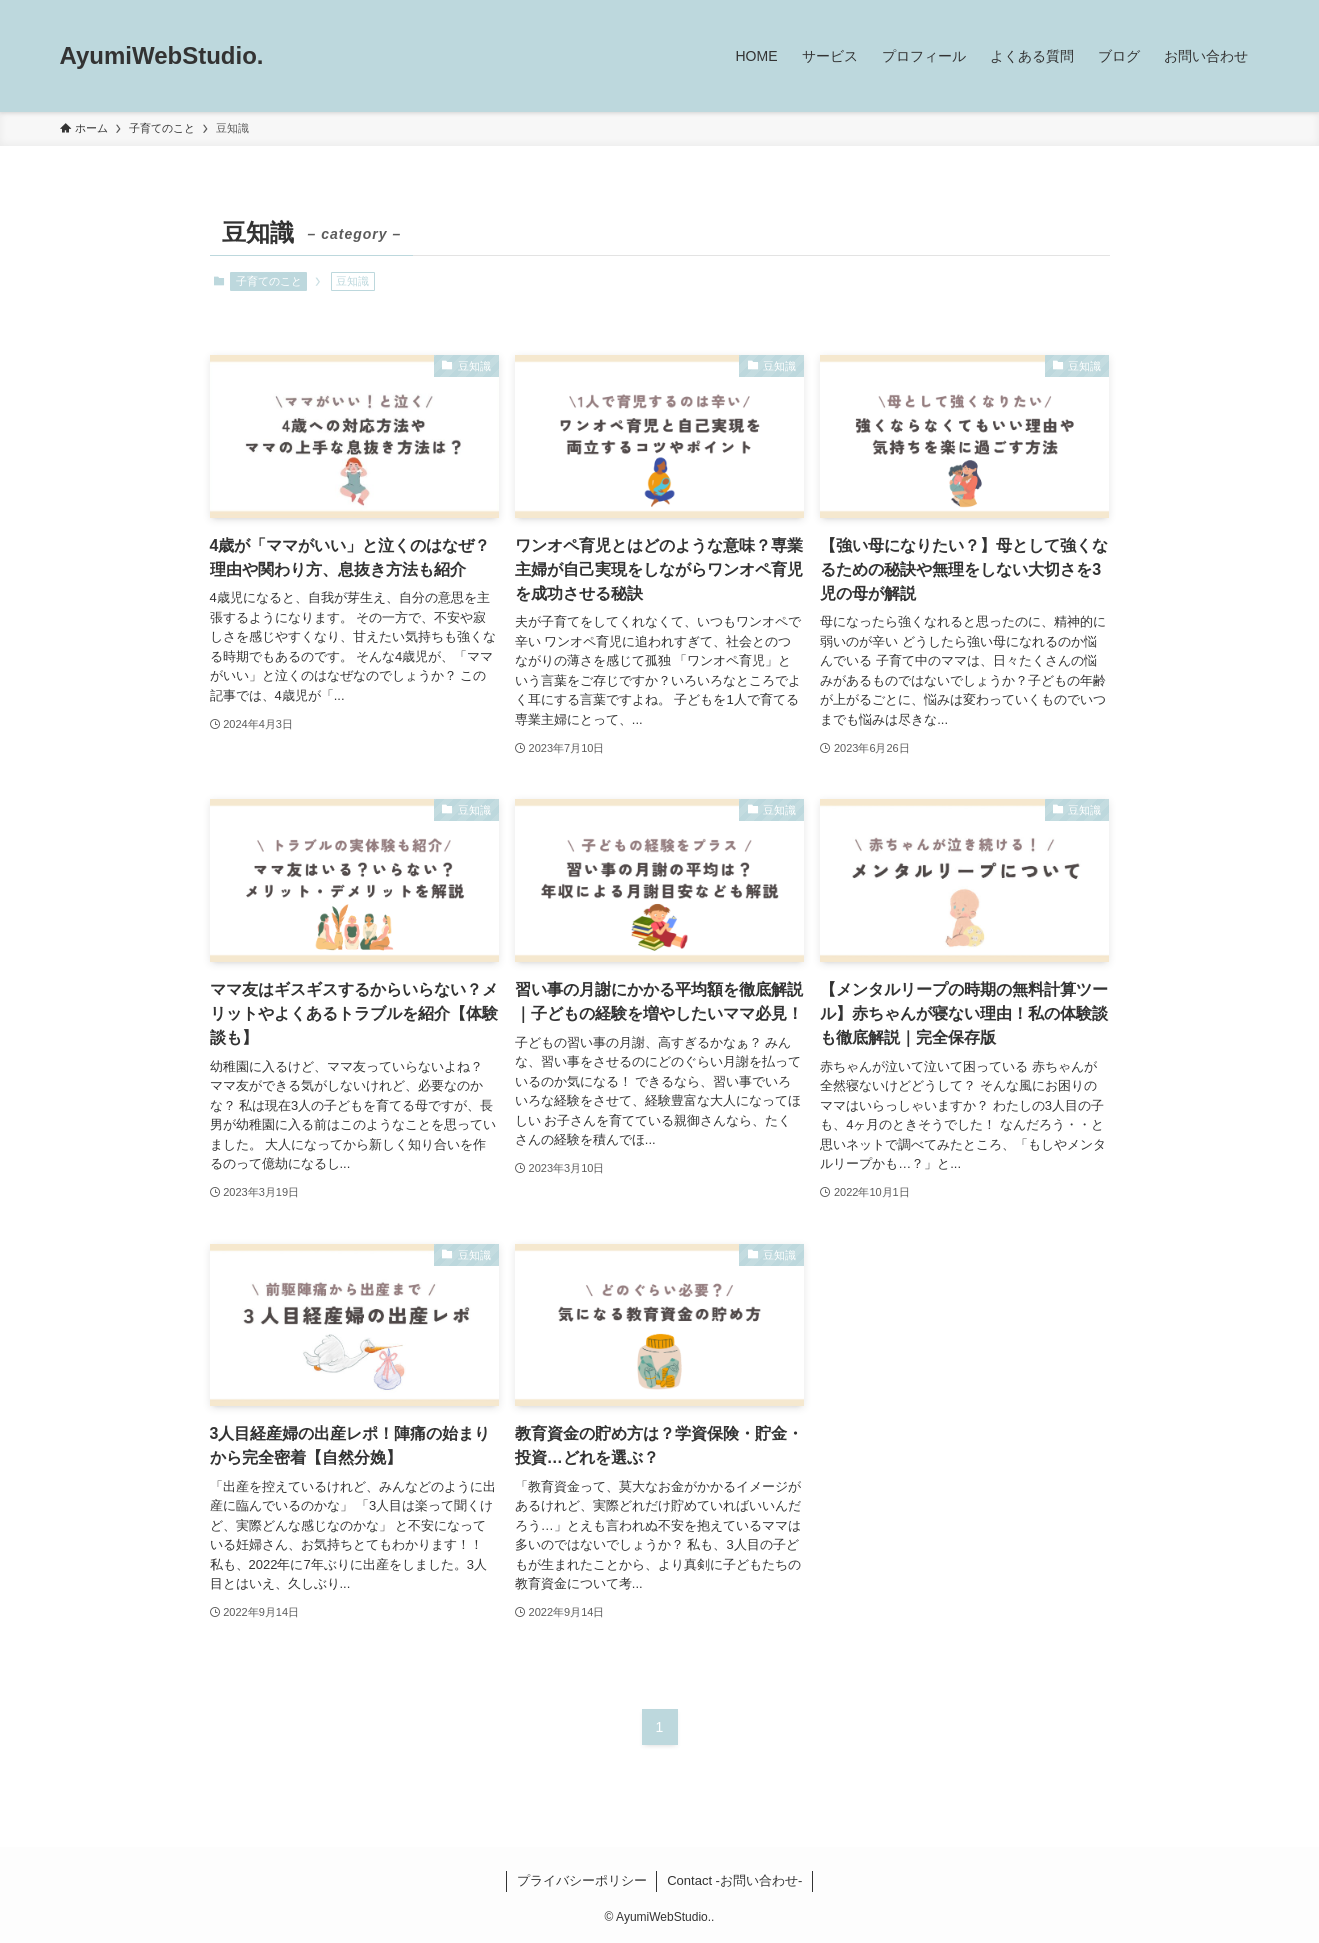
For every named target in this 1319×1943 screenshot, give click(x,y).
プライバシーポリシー (582, 1880)
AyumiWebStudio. (162, 56)
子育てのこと (269, 281)
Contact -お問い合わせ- (734, 1880)
